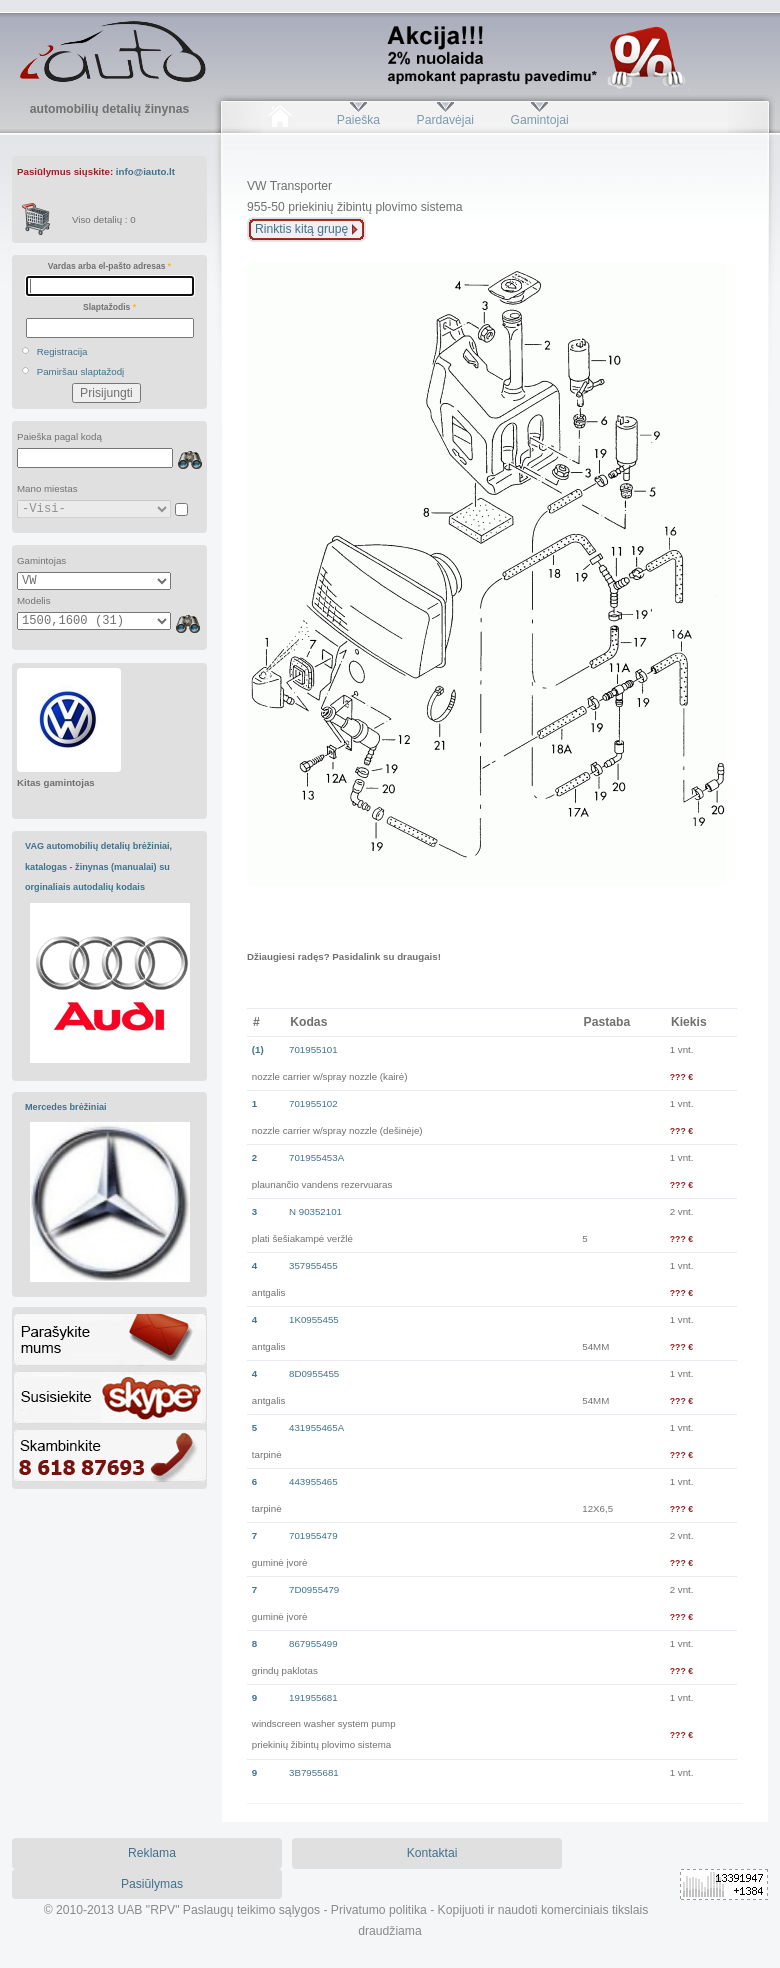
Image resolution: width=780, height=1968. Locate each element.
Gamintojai (539, 120)
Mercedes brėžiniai (66, 1107)
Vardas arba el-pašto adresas (109, 266)
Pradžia (279, 120)
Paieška (358, 120)
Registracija (62, 351)
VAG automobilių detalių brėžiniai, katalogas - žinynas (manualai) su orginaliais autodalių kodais (98, 866)
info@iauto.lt (145, 171)
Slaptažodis (109, 307)
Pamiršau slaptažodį (81, 371)
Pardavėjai (445, 120)
